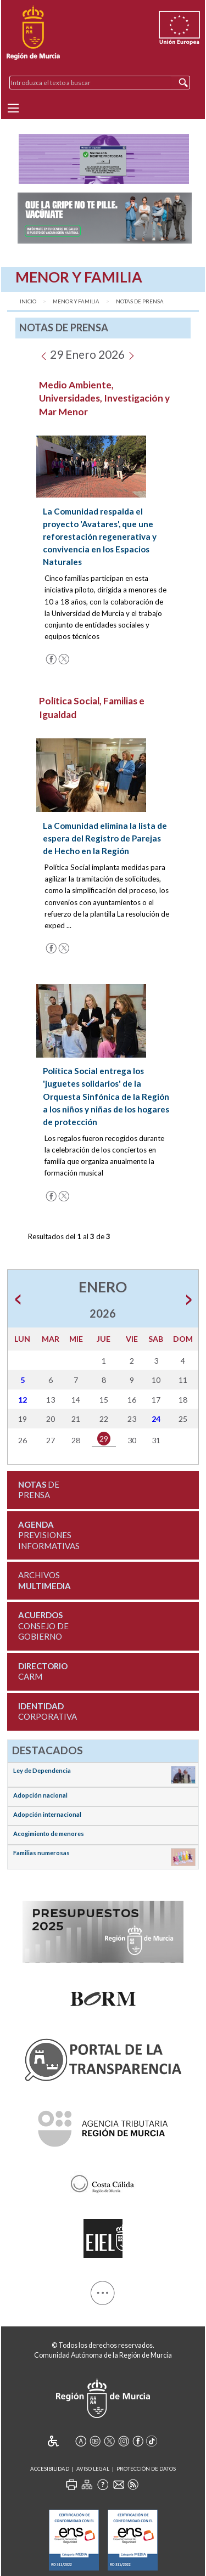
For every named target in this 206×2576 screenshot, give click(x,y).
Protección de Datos (146, 2469)
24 (156, 1418)
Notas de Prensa (140, 301)
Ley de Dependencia (42, 1770)
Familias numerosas (41, 1852)
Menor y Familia (76, 301)
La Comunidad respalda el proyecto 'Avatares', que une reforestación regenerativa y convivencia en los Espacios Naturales (100, 536)
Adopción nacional (40, 1795)
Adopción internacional (47, 1814)
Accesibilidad (49, 2469)
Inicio (28, 301)
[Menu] (13, 108)
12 (22, 1399)
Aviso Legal (92, 2469)
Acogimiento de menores (48, 1833)
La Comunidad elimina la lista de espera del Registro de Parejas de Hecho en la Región (105, 838)
